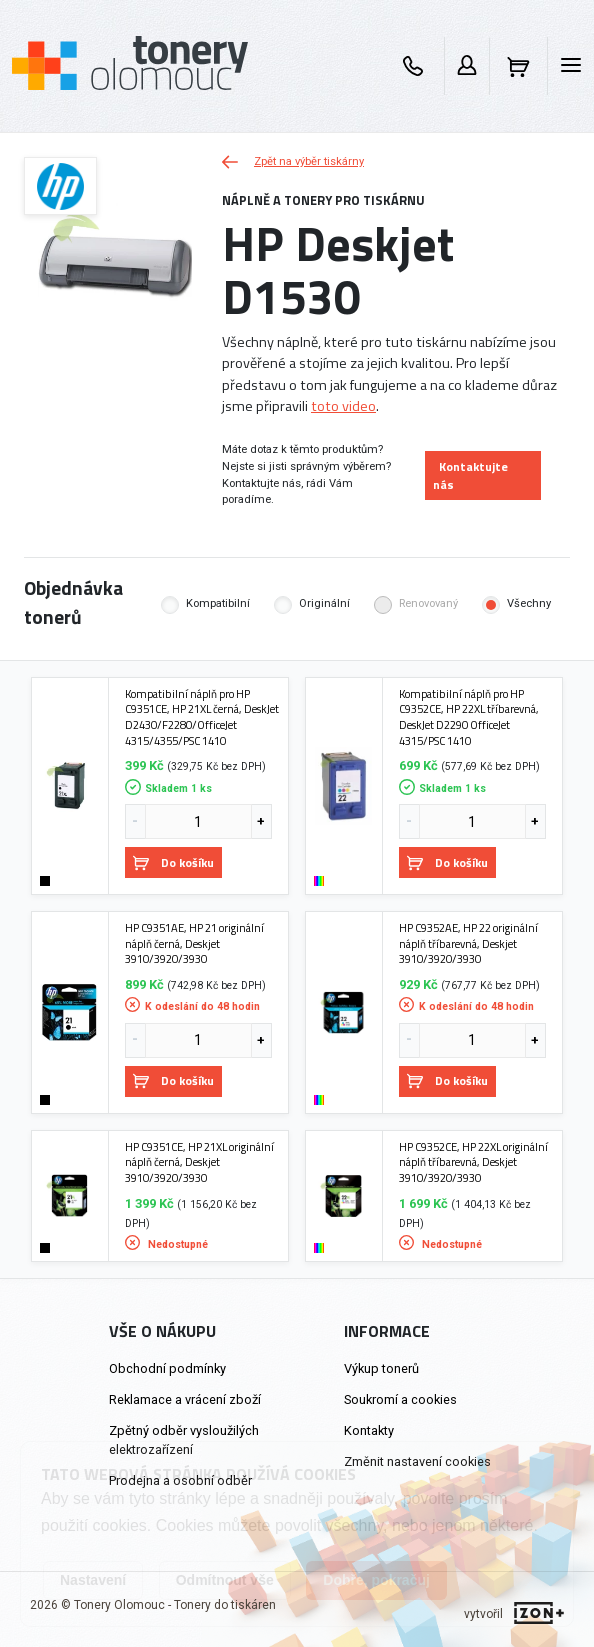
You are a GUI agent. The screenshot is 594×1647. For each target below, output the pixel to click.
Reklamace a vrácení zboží (185, 1399)
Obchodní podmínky (167, 1368)
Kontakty (369, 1430)
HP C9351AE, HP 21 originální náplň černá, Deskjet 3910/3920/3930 (194, 943)
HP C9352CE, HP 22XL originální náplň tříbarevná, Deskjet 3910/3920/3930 (473, 1162)
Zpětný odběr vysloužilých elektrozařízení (184, 1440)
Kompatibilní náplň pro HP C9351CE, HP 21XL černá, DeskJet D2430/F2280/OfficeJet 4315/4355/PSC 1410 (202, 717)
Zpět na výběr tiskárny (293, 161)
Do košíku (173, 862)
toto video (343, 406)
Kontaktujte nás (470, 475)
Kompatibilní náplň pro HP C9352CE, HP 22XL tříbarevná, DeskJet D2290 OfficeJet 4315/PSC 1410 (469, 717)
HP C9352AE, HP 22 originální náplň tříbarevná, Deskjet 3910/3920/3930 (468, 943)
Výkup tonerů (381, 1368)
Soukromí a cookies (400, 1399)
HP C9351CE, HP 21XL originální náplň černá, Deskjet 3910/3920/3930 (199, 1162)
